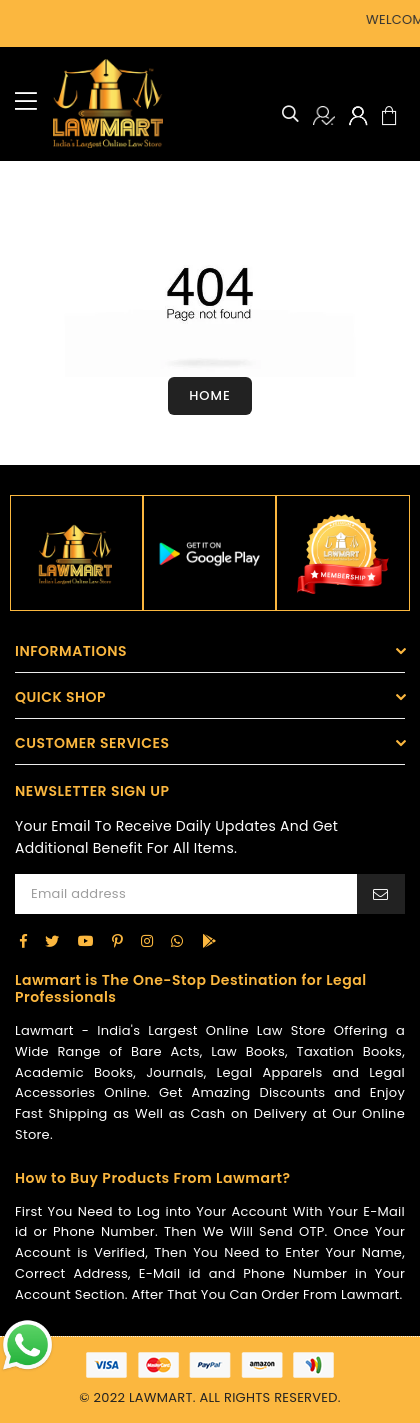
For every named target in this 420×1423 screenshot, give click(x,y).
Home (210, 395)
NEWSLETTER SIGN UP (92, 791)
